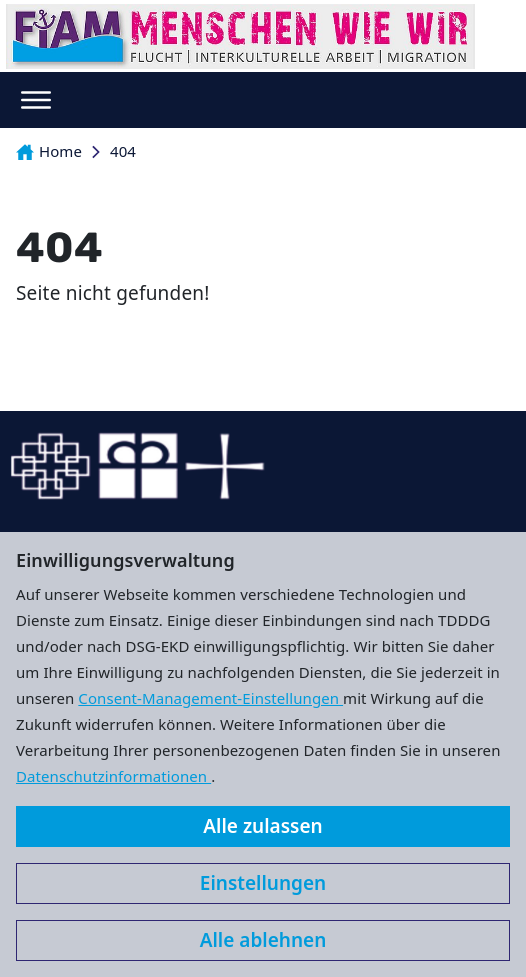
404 (123, 151)
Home (49, 151)
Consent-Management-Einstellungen (210, 698)
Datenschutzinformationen (113, 776)
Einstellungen (263, 883)
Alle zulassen (262, 826)
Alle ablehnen (263, 940)
